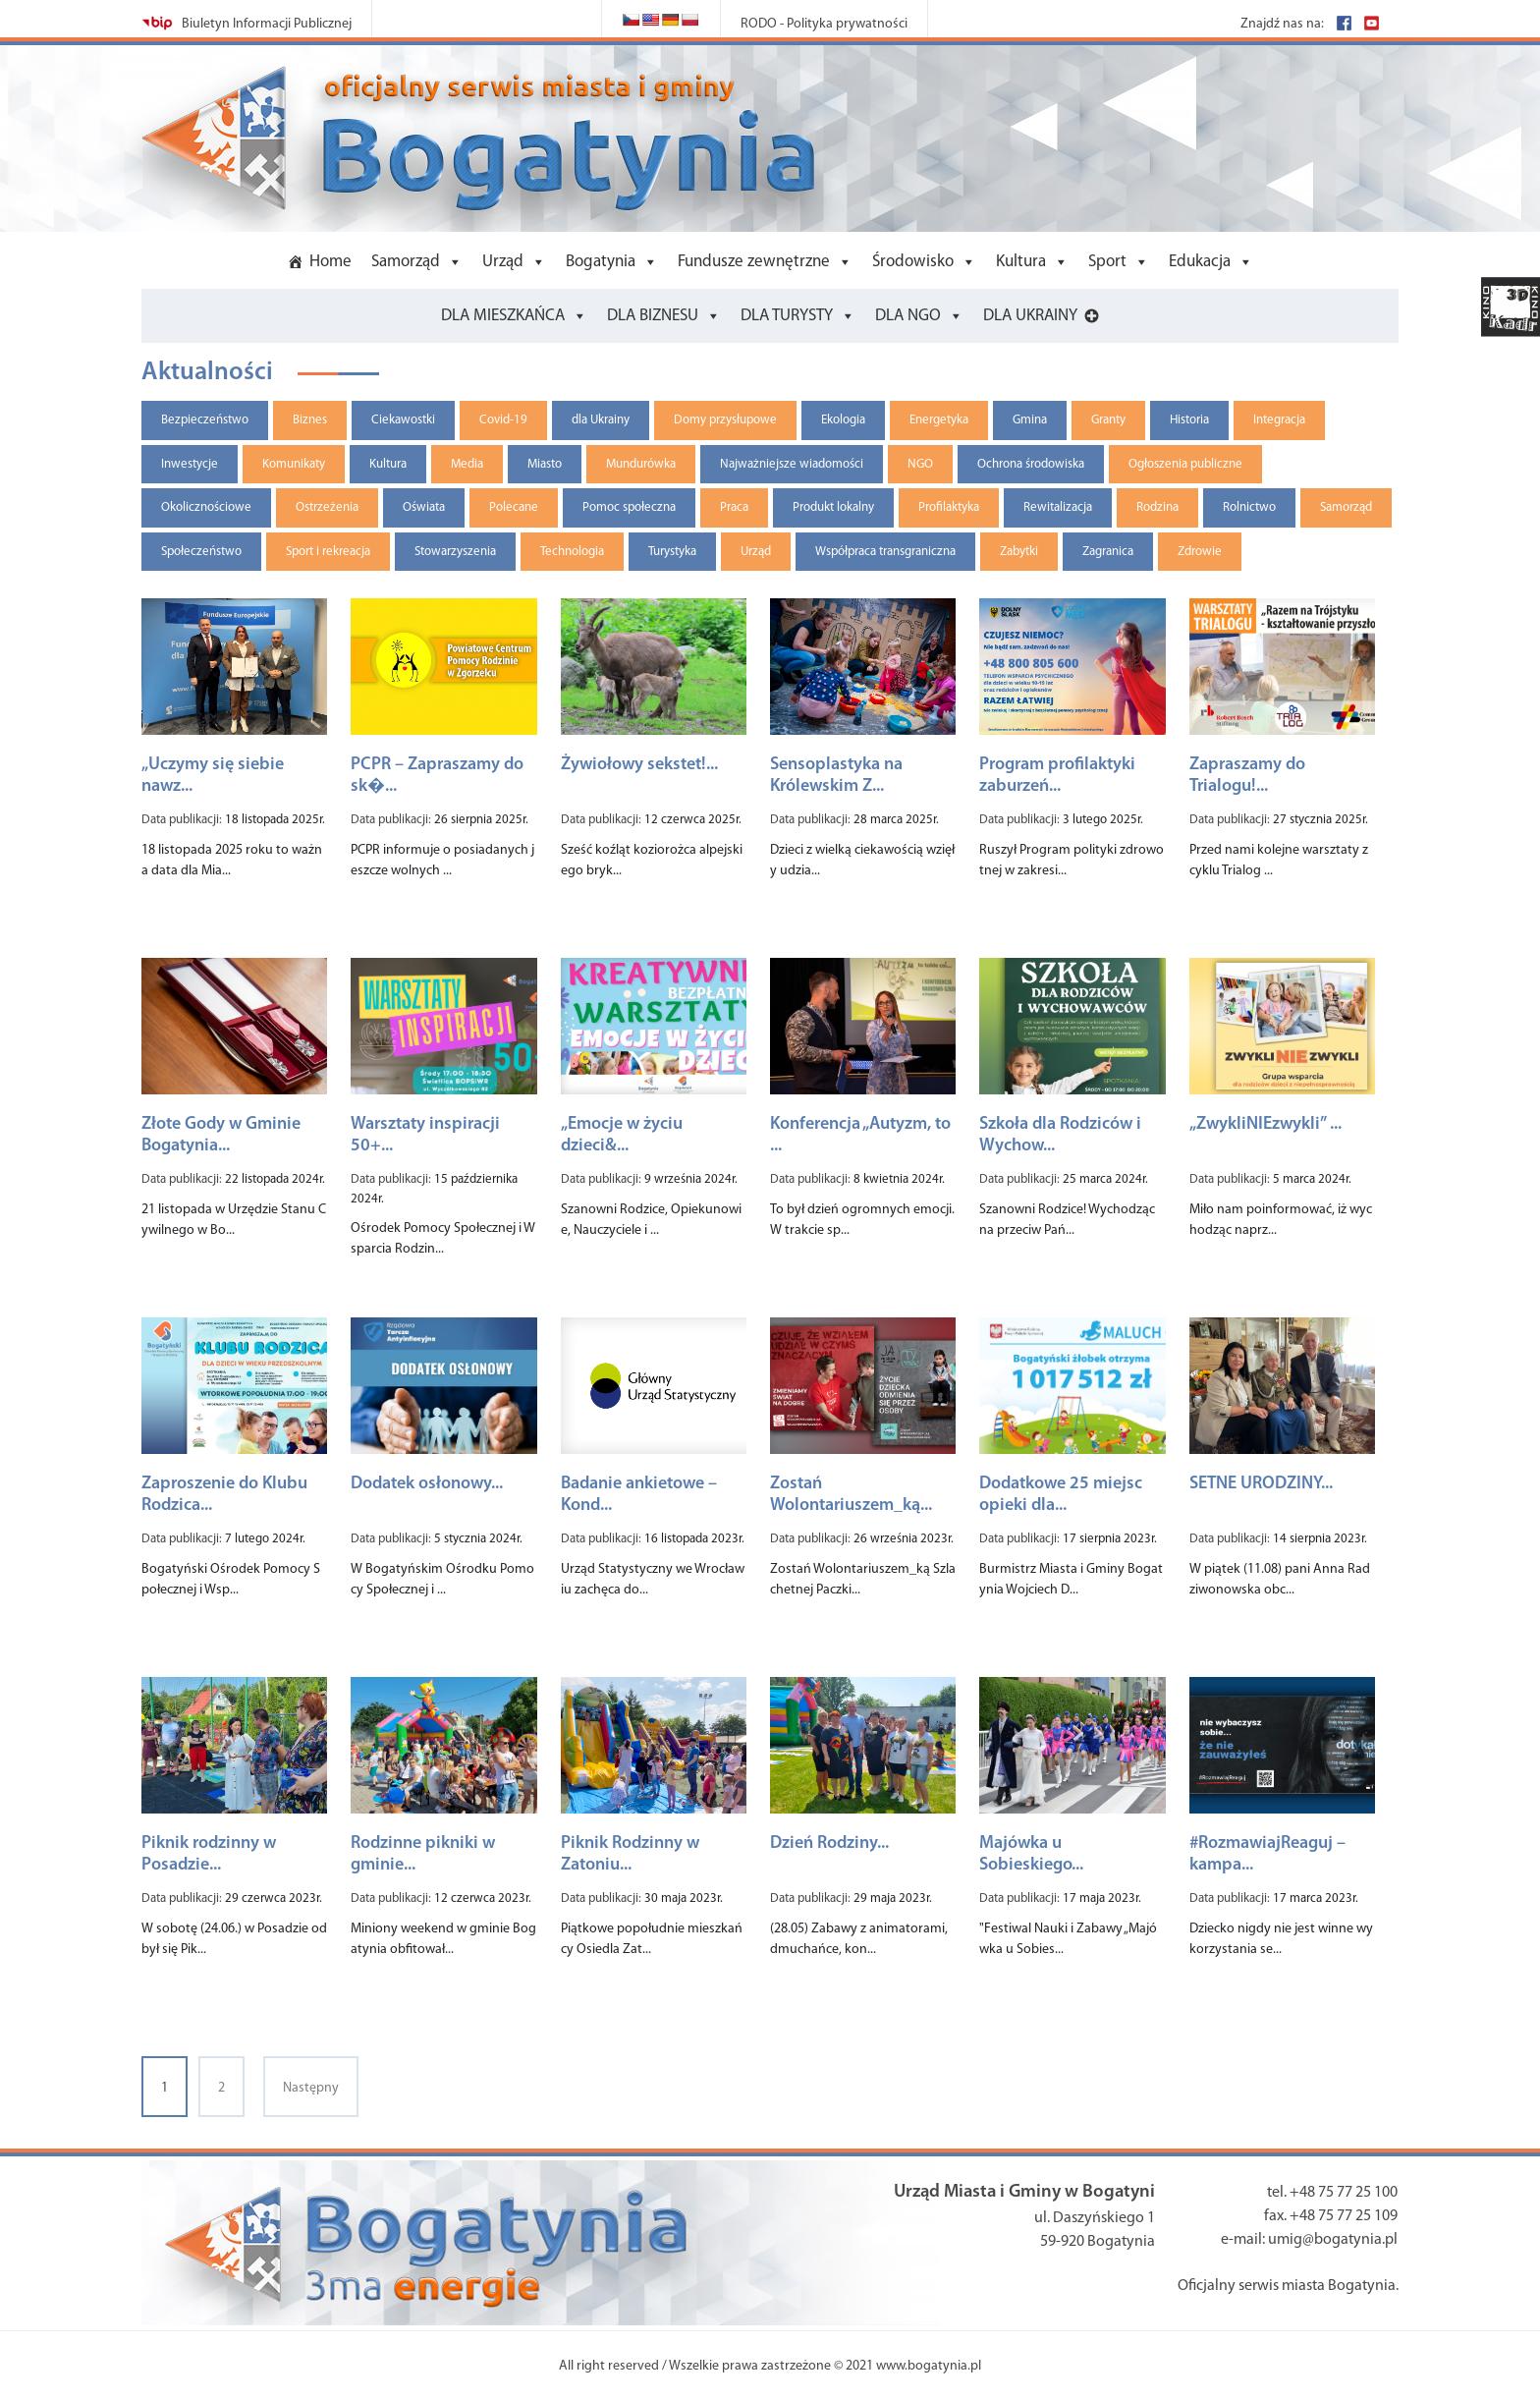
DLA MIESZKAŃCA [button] (503, 315)
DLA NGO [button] (908, 315)
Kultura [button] (1021, 261)
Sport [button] (1107, 261)
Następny (311, 2088)
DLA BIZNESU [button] (652, 315)
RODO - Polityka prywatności (824, 24)
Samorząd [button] (405, 261)
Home (330, 261)
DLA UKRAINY (1030, 315)
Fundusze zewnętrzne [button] (754, 261)
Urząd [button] (502, 261)
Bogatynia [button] (600, 261)
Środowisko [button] (913, 261)
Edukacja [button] (1200, 261)
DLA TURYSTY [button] (787, 315)
